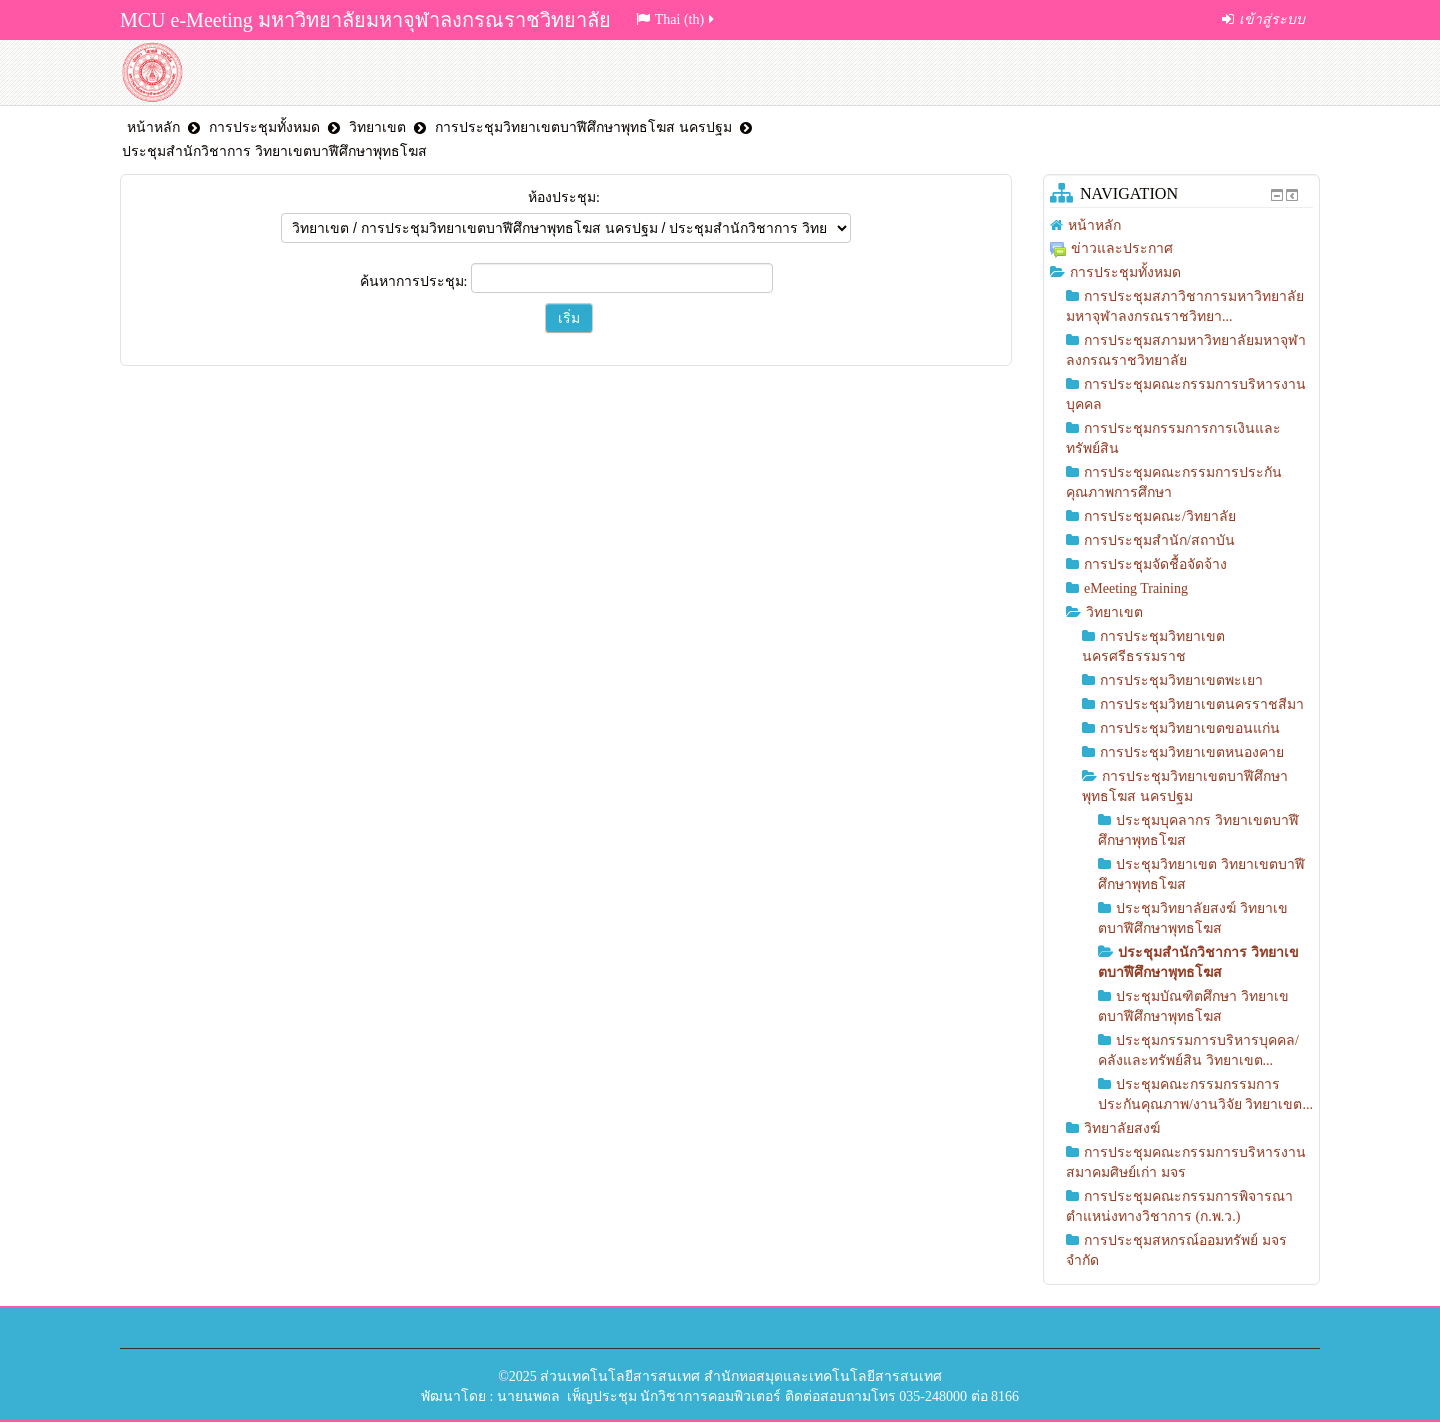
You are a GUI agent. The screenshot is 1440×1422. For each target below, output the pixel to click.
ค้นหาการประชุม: (415, 281)
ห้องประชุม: (564, 197)
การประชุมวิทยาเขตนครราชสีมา (1202, 704)
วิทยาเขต (377, 127)
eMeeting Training (1136, 588)
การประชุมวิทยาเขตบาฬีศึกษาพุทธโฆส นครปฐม (583, 127)
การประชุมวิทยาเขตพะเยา (1181, 680)
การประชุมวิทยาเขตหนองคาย (1192, 752)
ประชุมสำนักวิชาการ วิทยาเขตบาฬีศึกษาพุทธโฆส (274, 151)
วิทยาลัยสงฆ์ (1122, 1128)
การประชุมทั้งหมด (264, 127)
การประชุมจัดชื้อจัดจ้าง (1155, 564)
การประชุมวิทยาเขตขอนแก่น (1190, 728)
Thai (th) (676, 19)
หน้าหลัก (153, 127)
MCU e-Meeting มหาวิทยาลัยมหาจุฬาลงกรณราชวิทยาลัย (365, 20)
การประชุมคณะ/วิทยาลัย (1160, 516)
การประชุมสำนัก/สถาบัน (1159, 540)
